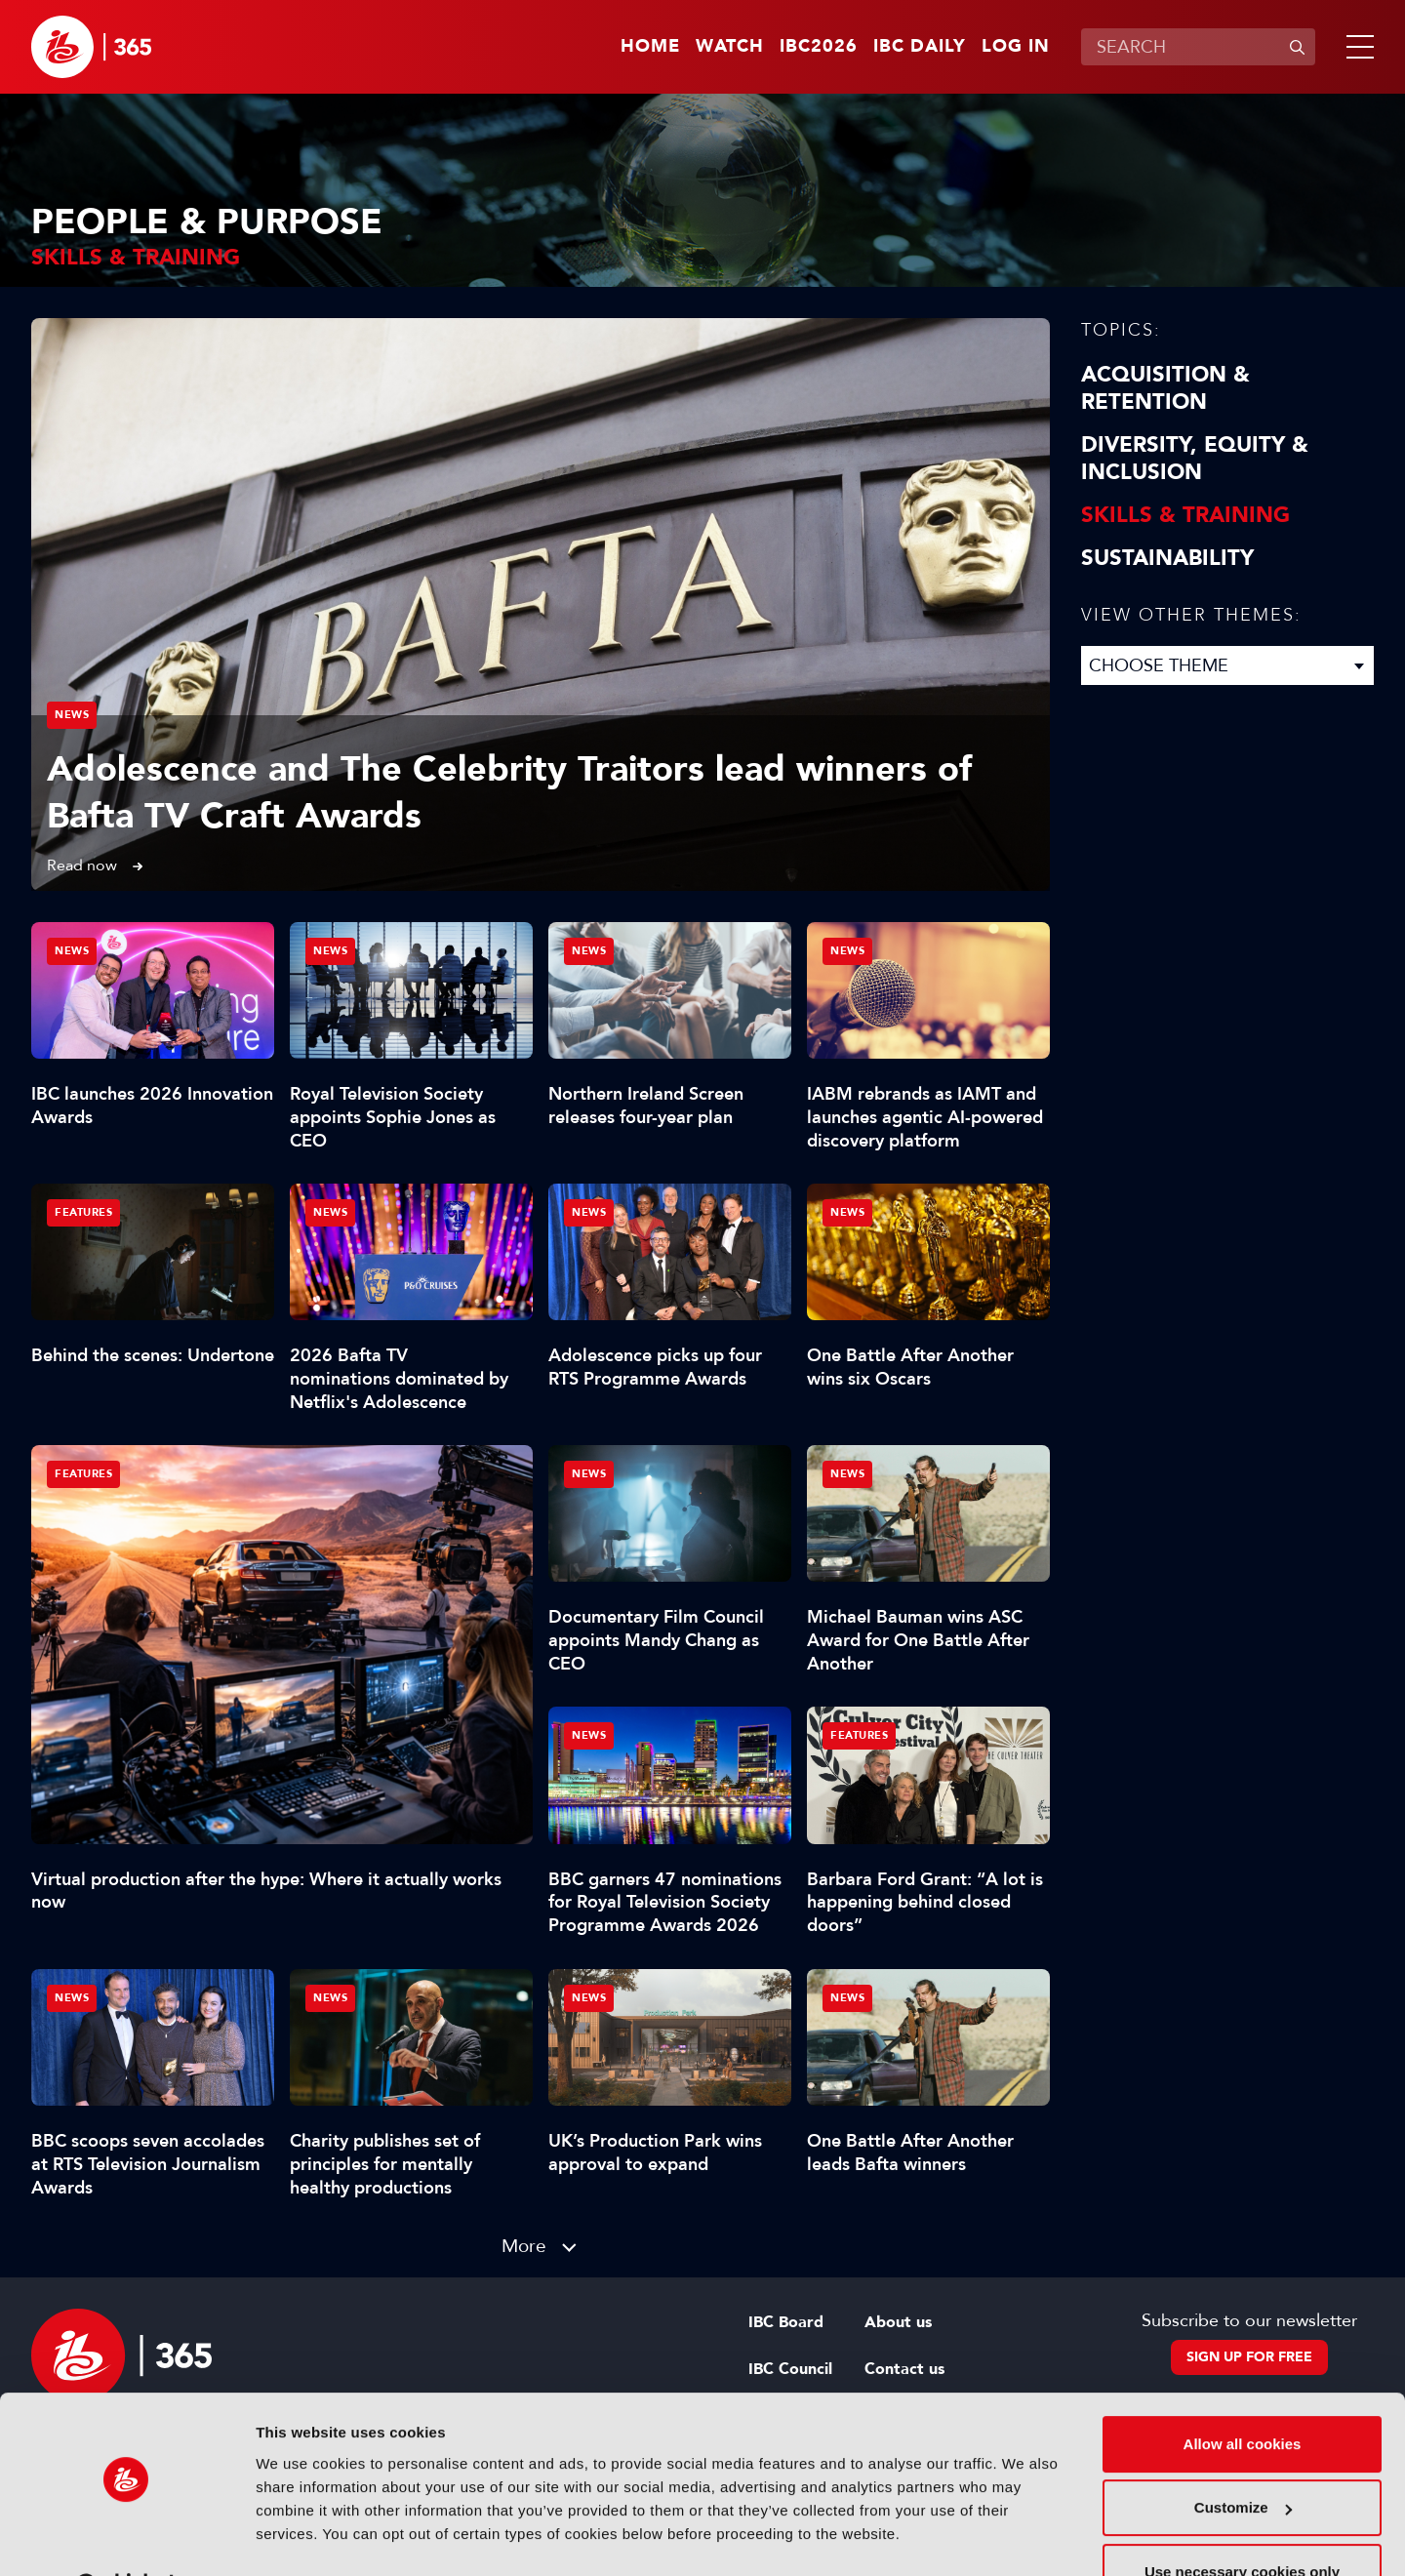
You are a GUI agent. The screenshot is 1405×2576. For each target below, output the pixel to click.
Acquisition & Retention (1165, 388)
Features (83, 1474)
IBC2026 (819, 47)
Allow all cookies (1243, 2394)
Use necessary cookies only (1242, 2522)
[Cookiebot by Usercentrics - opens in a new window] (126, 2538)
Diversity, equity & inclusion (1194, 458)
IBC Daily (919, 47)
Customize (1243, 2457)
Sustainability (1167, 558)
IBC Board (785, 2322)
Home (650, 47)
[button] (1356, 47)
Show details (301, 2537)
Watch (730, 47)
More (524, 2246)
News (72, 714)
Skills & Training (1185, 515)
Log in (1016, 47)
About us (898, 2322)
